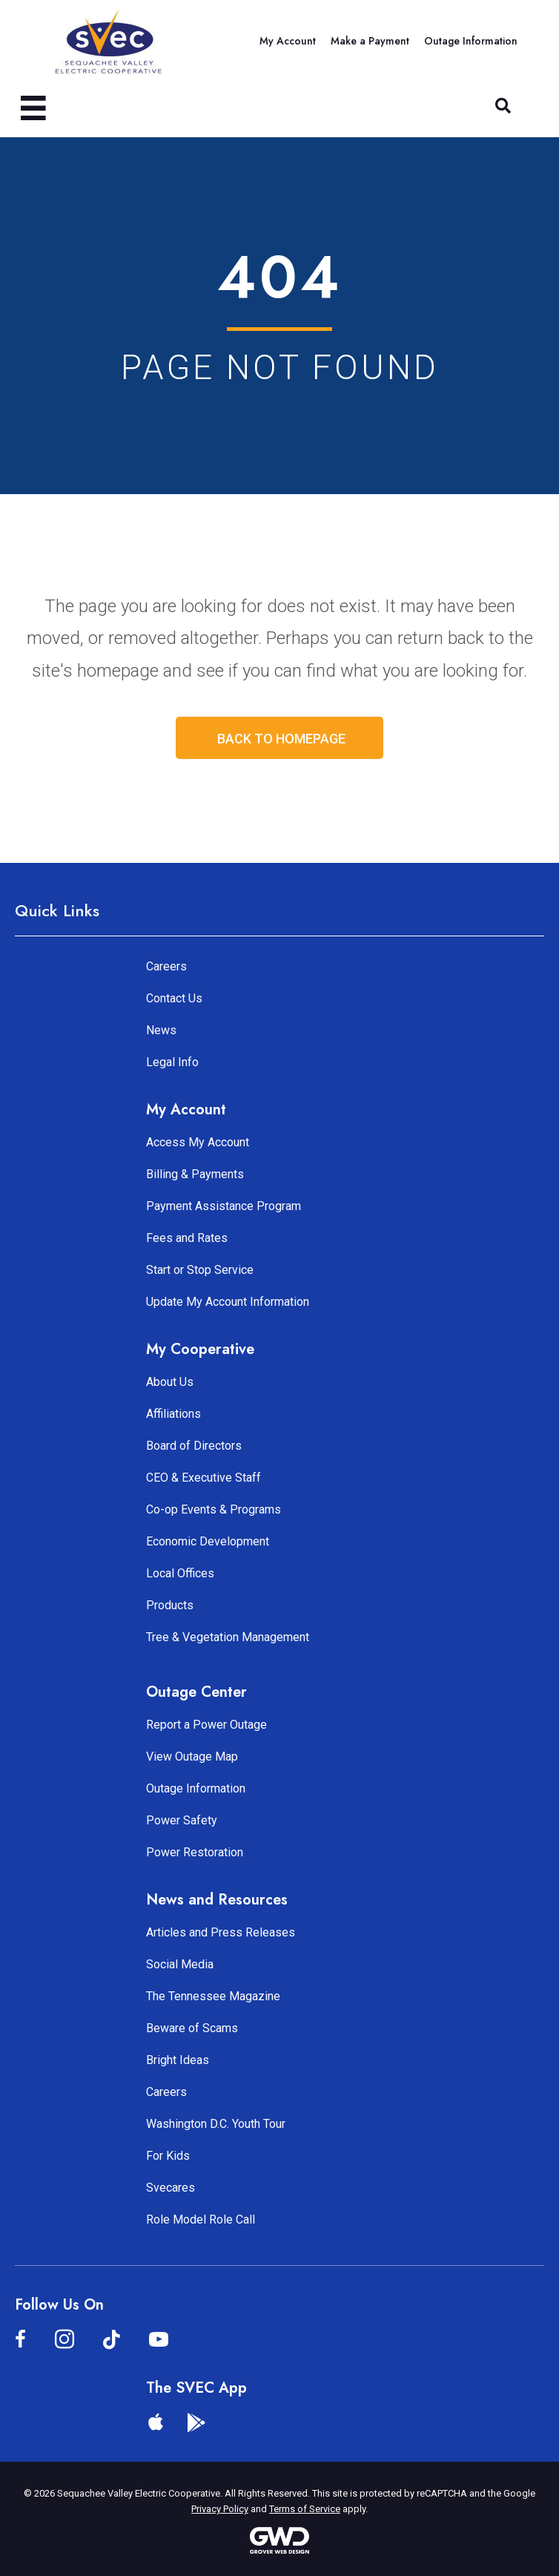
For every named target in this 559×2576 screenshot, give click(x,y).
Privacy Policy (219, 2508)
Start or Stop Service (200, 1270)
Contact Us (174, 998)
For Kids (168, 2156)
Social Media (180, 1964)
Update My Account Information (227, 1302)
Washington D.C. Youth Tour (215, 2124)
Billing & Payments (195, 1174)
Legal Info (172, 1062)
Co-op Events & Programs (213, 1509)
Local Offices (180, 1573)
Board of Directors (194, 1446)
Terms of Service (304, 2508)
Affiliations (173, 1414)
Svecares (170, 2188)
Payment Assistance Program (223, 1206)
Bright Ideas (177, 2060)
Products (170, 1605)
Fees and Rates (187, 1238)
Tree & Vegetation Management (227, 1637)
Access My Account (197, 1142)
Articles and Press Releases (220, 1932)
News (161, 1030)
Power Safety (181, 1820)
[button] (503, 106)
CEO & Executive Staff (203, 1478)
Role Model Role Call (200, 2219)
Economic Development (207, 1541)
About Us (170, 1382)
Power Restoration (194, 1852)
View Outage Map (192, 1756)
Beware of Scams (192, 2028)
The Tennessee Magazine (213, 1996)
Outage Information (195, 1788)
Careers (166, 966)
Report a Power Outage (206, 1725)
